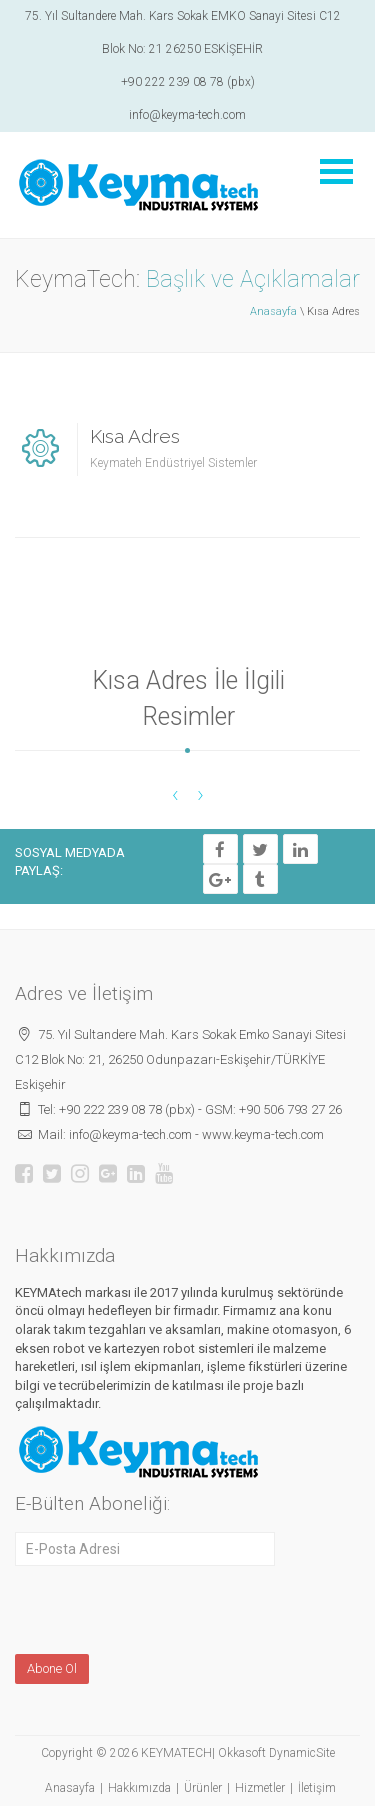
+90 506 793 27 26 (290, 1109)
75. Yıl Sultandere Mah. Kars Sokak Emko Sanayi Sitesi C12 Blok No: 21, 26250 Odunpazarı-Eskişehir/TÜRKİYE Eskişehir (180, 1059)
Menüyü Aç (336, 171)
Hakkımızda (139, 1788)
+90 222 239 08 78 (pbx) (188, 82)
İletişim (317, 1788)
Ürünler (203, 1788)
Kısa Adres (135, 436)
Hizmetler (260, 1788)
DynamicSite (302, 1753)
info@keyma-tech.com (187, 115)
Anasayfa (273, 311)
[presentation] (144, 1609)
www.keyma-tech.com (263, 1134)
